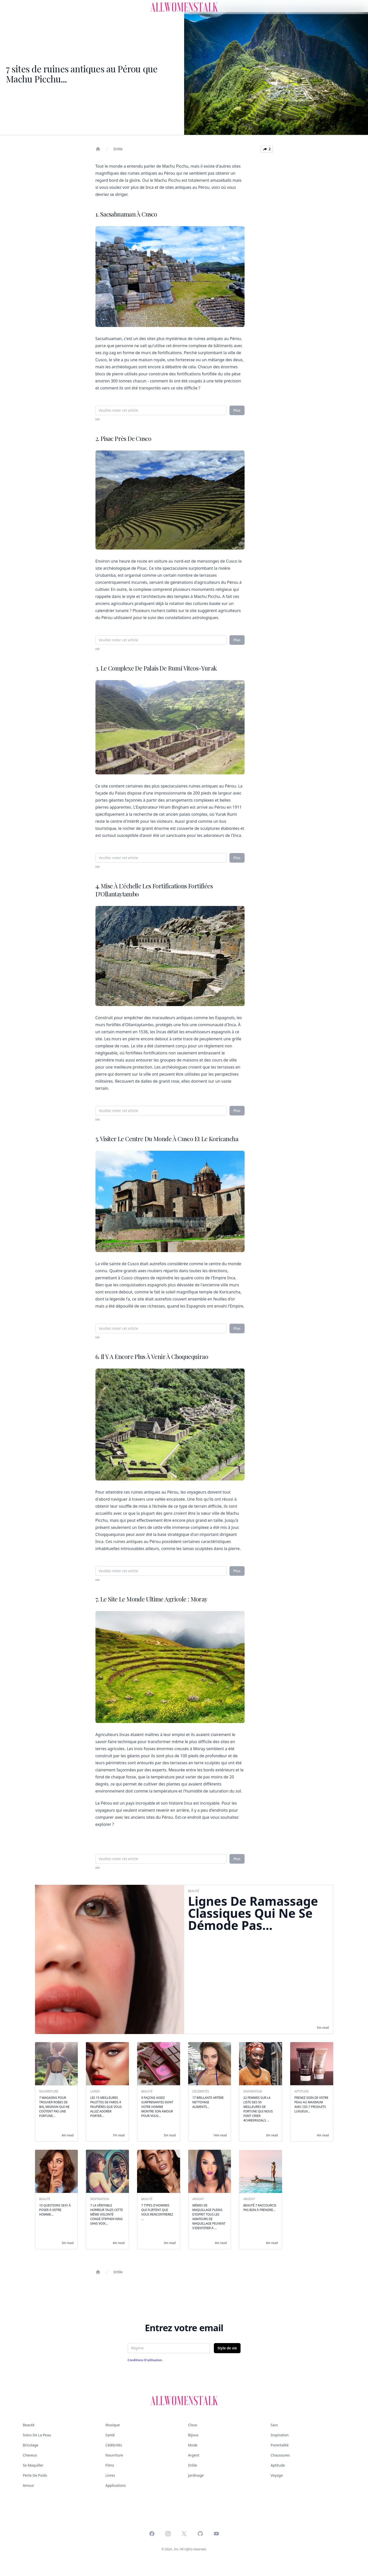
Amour (28, 2485)
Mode (193, 2445)
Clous (192, 2424)
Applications (116, 2485)
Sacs (274, 2424)
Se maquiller (33, 2465)
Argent (193, 2455)
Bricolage (31, 2445)
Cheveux (30, 2455)
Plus (237, 410)
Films (110, 2465)
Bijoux (193, 2435)
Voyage (277, 2475)
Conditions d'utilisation (145, 2360)
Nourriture (114, 2455)
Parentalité (280, 2445)
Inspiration (280, 2435)
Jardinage (196, 2475)
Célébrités (114, 2445)
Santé (110, 2435)
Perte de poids (35, 2475)
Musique (113, 2424)
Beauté (29, 2424)
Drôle (118, 148)
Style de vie (227, 2348)
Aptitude (278, 2465)
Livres (110, 2475)
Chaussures (280, 2455)
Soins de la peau (37, 2435)
